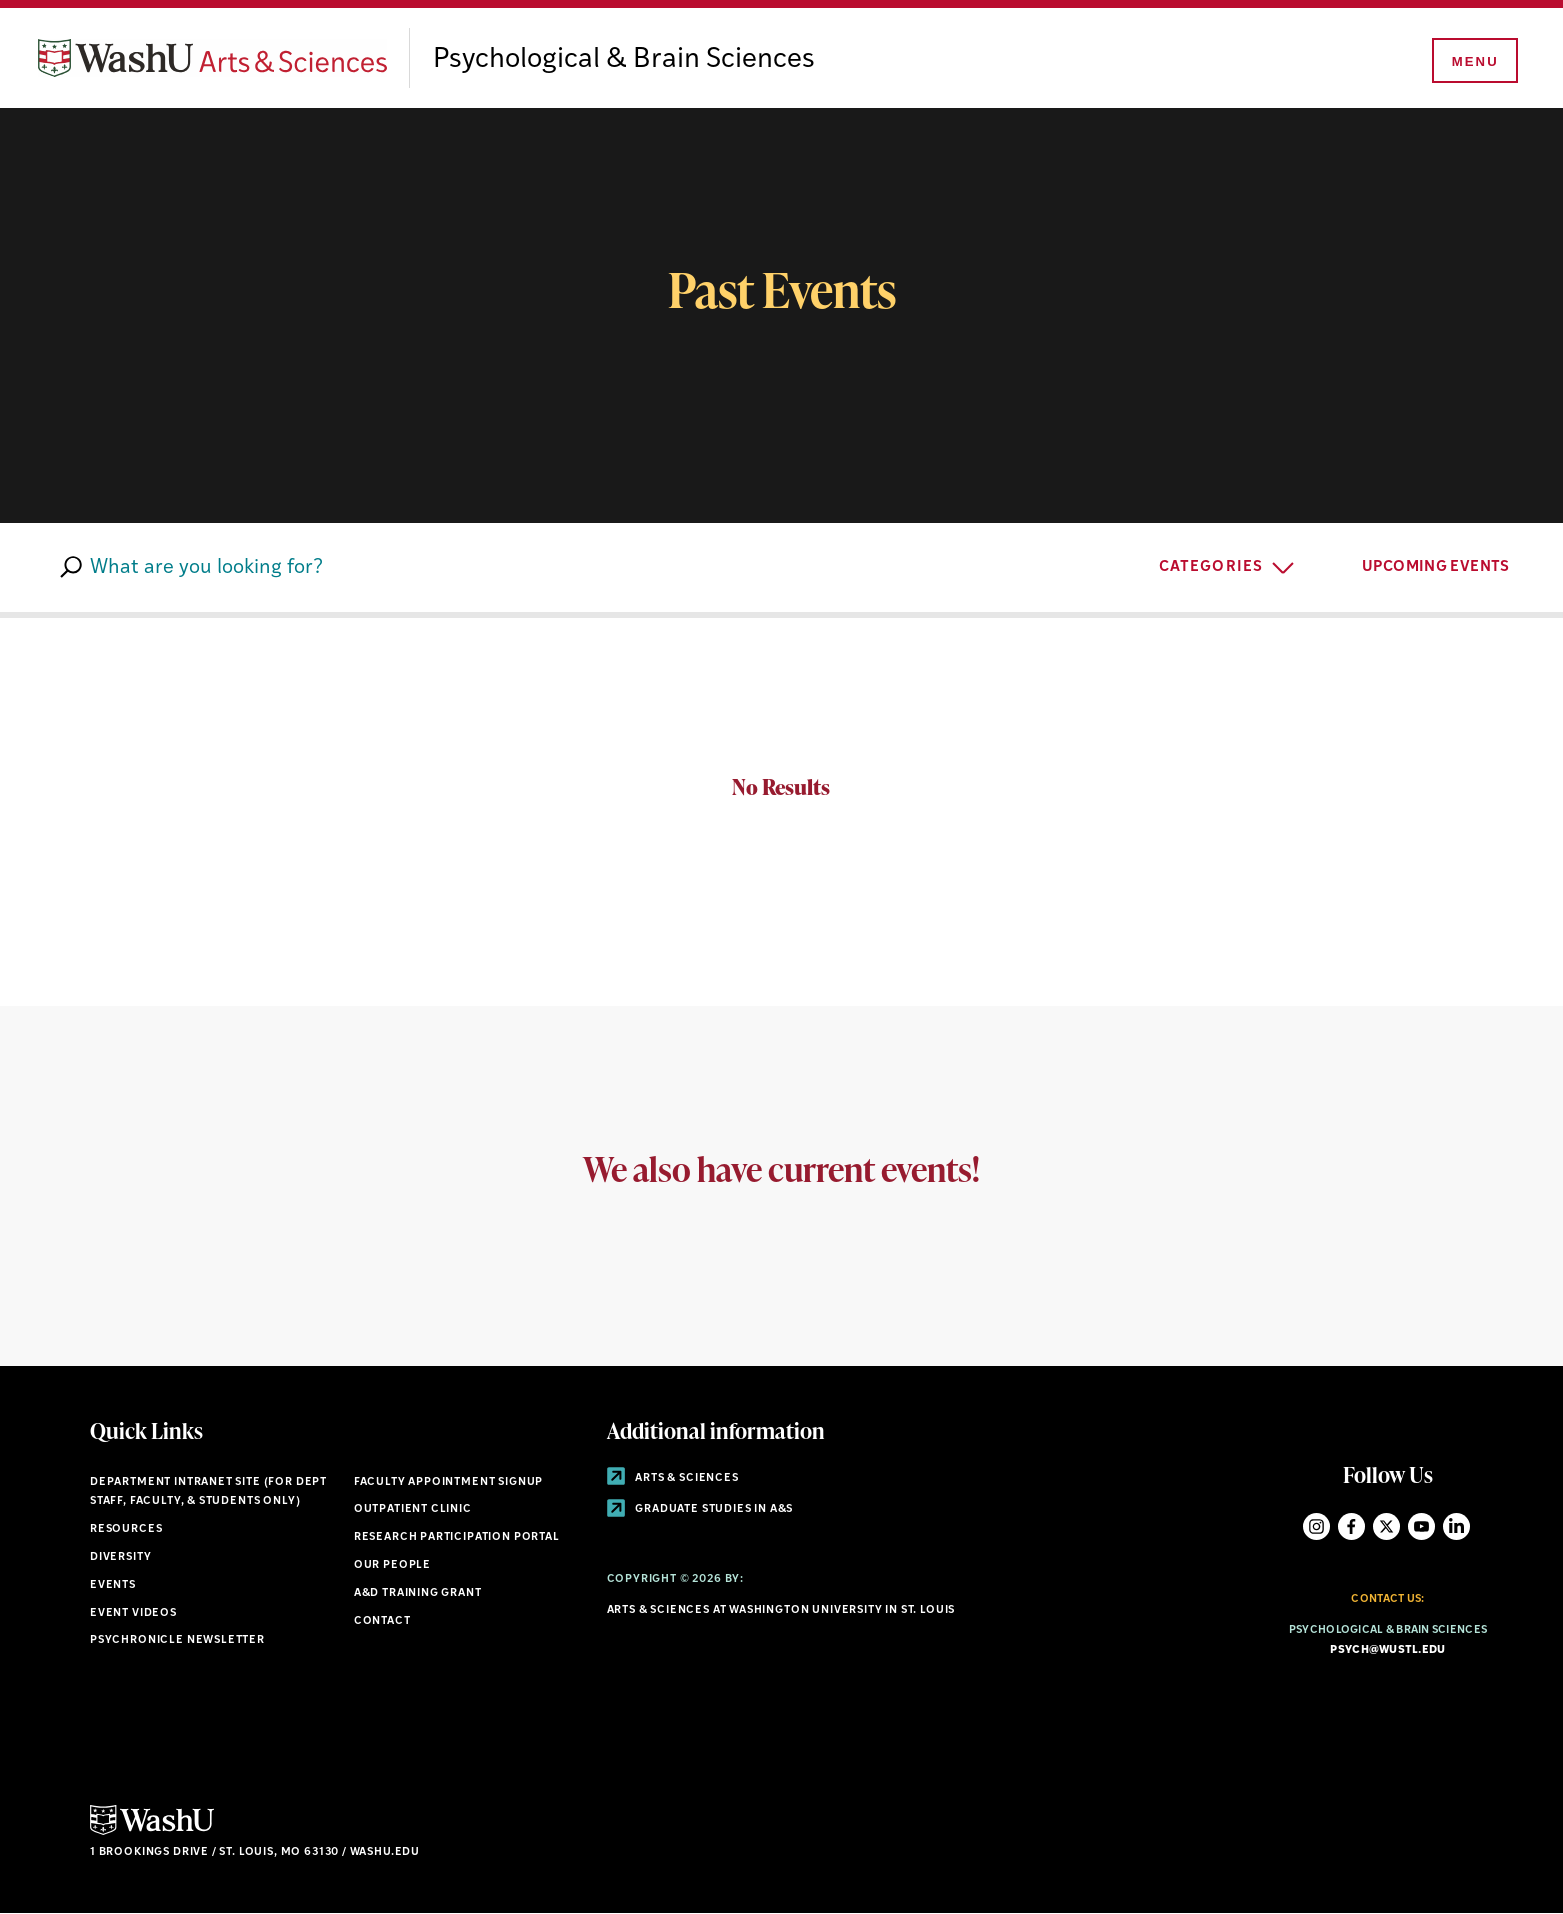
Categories (1211, 567)
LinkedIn (1456, 1526)
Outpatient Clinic (413, 1509)
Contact (382, 1621)
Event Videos (133, 1613)
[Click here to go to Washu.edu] (152, 1832)
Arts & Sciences (673, 1478)
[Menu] (1473, 62)
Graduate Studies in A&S (700, 1509)
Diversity (120, 1557)
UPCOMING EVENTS (1450, 566)
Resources (126, 1529)
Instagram (1316, 1526)
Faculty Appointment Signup (448, 1482)
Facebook (1351, 1526)
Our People (392, 1565)
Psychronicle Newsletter (177, 1640)
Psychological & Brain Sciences (624, 60)
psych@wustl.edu (1387, 1650)
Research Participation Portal (457, 1537)
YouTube (1421, 1526)
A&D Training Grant (418, 1593)
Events (113, 1585)
